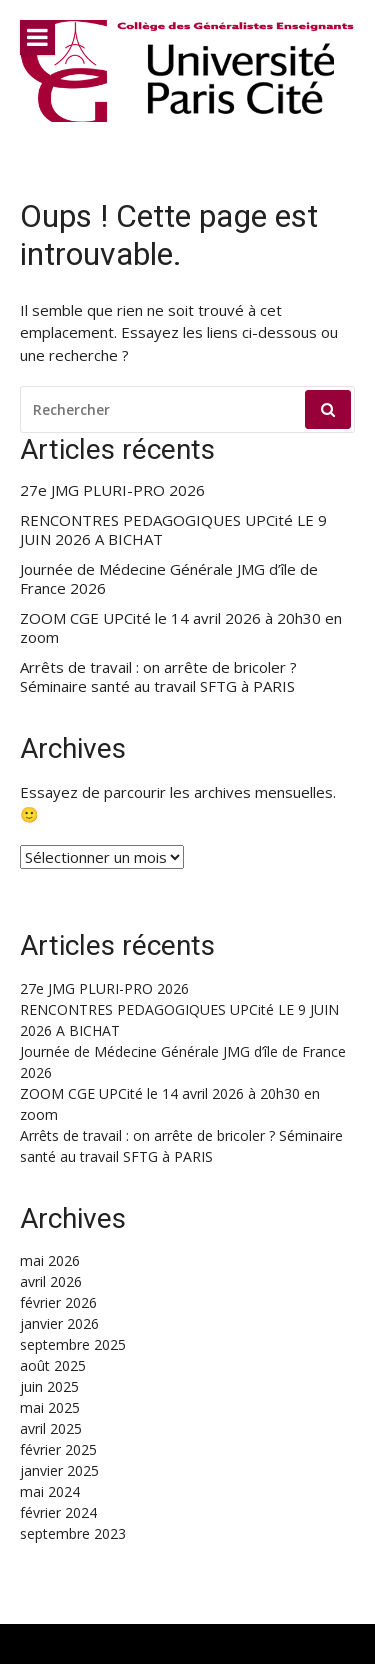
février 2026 (58, 1302)
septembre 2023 (73, 1533)
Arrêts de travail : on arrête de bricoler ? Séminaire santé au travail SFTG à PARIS (158, 677)
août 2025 (53, 1365)
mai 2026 (50, 1260)
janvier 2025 (59, 1470)
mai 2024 (50, 1491)
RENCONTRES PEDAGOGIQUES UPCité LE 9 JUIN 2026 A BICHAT (173, 530)
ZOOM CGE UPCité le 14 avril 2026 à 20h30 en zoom (181, 628)
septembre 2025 (73, 1344)
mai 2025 (50, 1407)
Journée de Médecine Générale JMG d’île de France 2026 (169, 579)
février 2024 (58, 1512)
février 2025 (58, 1449)
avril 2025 (51, 1428)
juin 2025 (49, 1386)
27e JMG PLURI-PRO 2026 (112, 490)
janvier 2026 (59, 1323)
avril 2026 (51, 1281)
